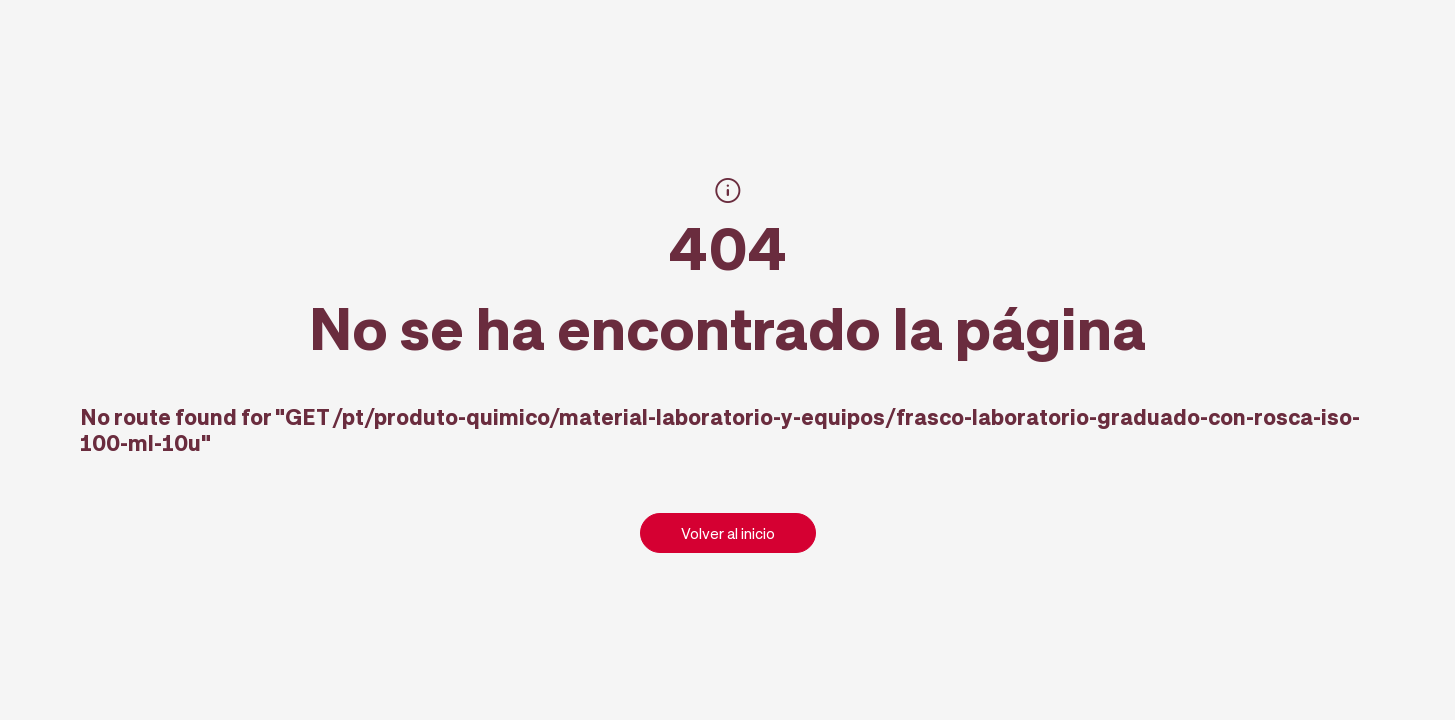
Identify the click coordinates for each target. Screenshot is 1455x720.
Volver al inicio (728, 533)
